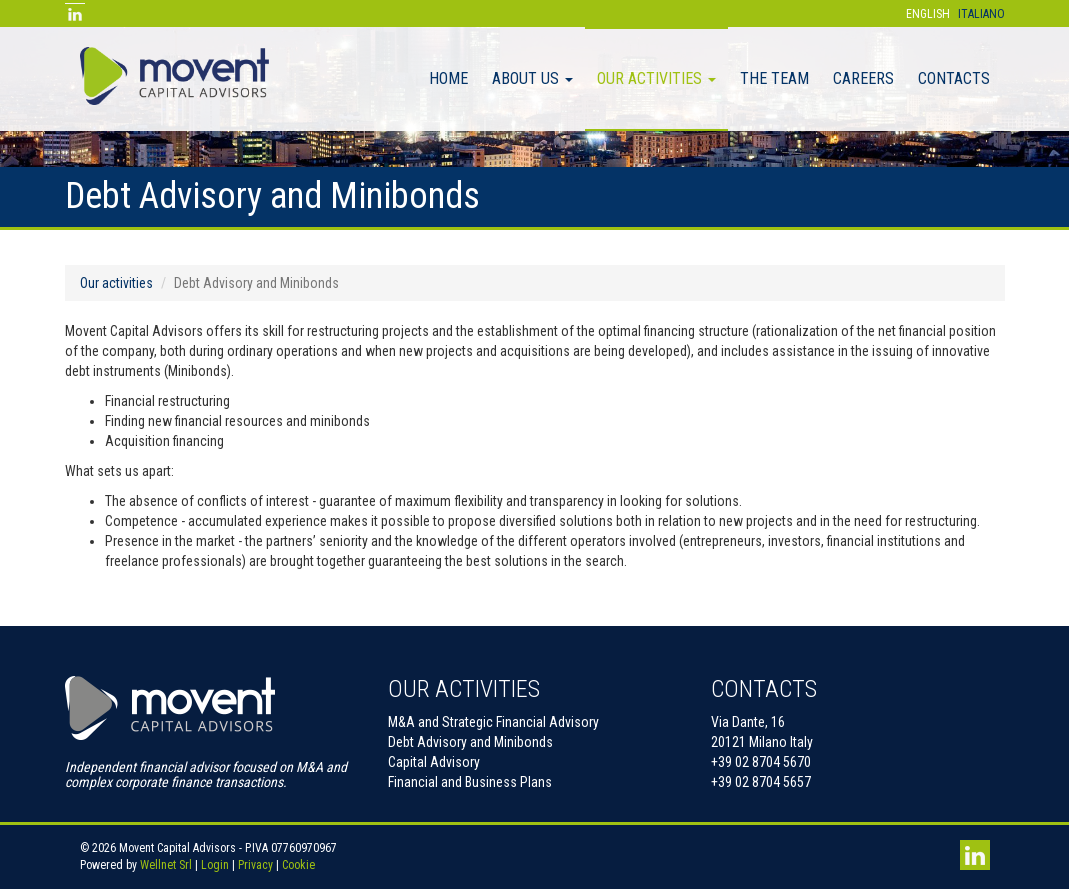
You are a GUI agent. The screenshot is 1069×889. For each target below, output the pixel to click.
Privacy (255, 865)
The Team (774, 78)
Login (215, 865)
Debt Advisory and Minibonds (470, 742)
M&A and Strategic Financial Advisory (493, 722)
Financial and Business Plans (470, 782)
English (928, 14)
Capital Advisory (434, 762)
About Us (532, 78)
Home (448, 78)
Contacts (954, 78)
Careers (863, 78)
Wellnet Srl (166, 865)
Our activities (656, 78)
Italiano (981, 14)
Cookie (298, 865)
